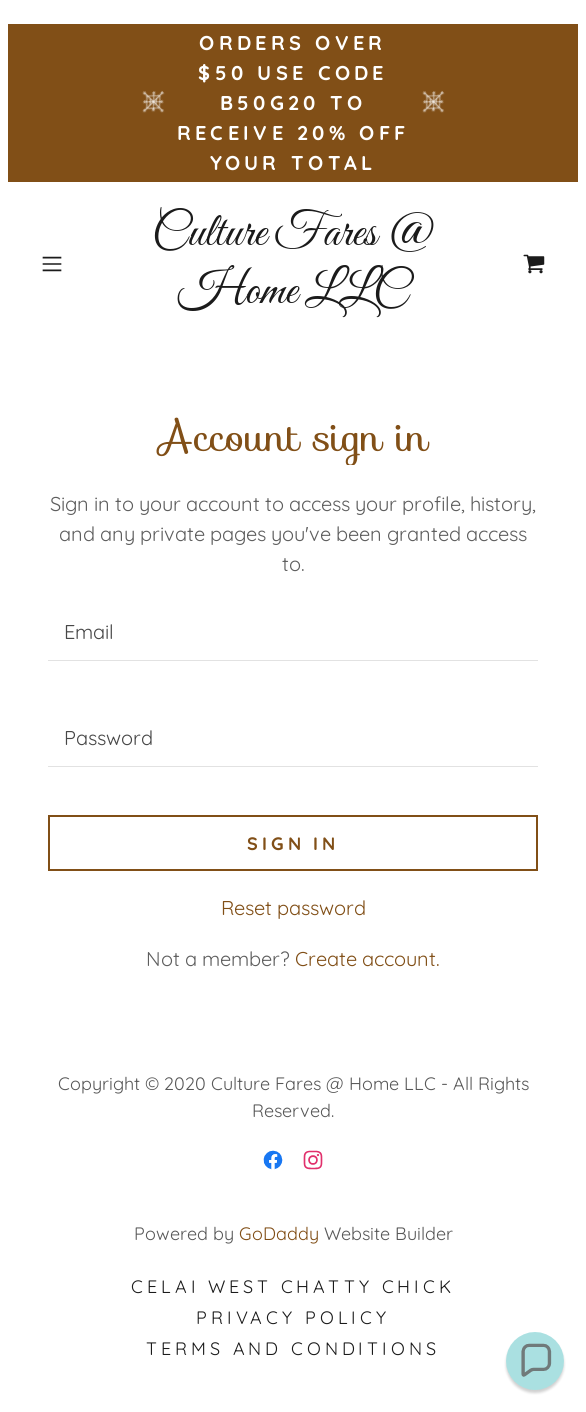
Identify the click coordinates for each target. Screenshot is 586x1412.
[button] (71, 264)
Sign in (293, 843)
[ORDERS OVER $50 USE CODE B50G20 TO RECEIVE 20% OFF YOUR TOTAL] (293, 103)
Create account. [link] (367, 958)
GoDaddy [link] (279, 1233)
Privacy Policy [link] (293, 1317)
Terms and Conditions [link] (292, 1348)
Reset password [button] (293, 907)
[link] (292, 263)
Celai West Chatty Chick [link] (293, 1286)
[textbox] (293, 632)
